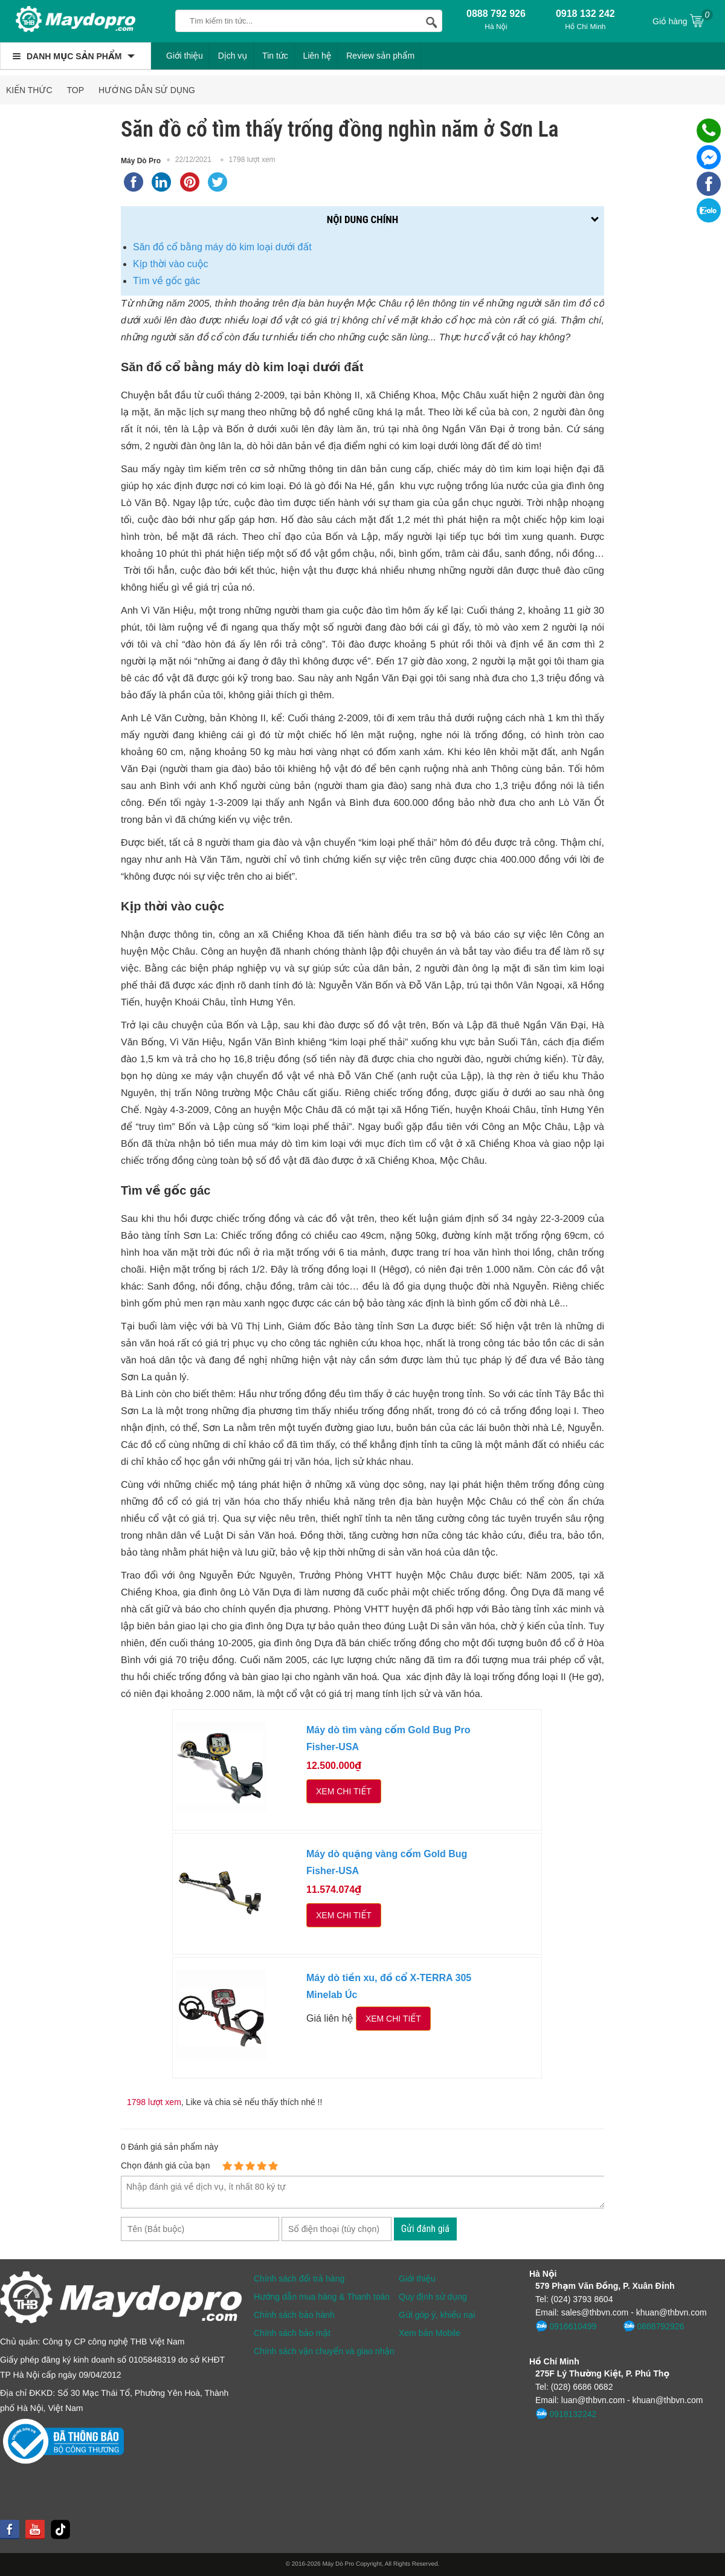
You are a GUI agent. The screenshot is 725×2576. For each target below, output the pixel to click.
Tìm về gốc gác (166, 281)
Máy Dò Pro (141, 161)
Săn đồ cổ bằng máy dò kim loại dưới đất (222, 247)
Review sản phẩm (380, 55)
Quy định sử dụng (433, 2297)
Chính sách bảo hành (294, 2315)
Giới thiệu (184, 55)
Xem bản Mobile (429, 2333)
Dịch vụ (233, 55)
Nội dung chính (362, 219)
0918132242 (565, 2414)
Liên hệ (317, 55)
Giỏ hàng (682, 20)
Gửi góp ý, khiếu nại (437, 2315)
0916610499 (565, 2326)
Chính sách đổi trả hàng (299, 2278)
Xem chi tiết (344, 1791)
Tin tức (275, 55)
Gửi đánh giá (425, 2228)
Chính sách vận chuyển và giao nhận (324, 2351)
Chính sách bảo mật (292, 2333)
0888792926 (653, 2326)
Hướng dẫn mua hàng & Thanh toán (322, 2297)
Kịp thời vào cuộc (170, 264)
